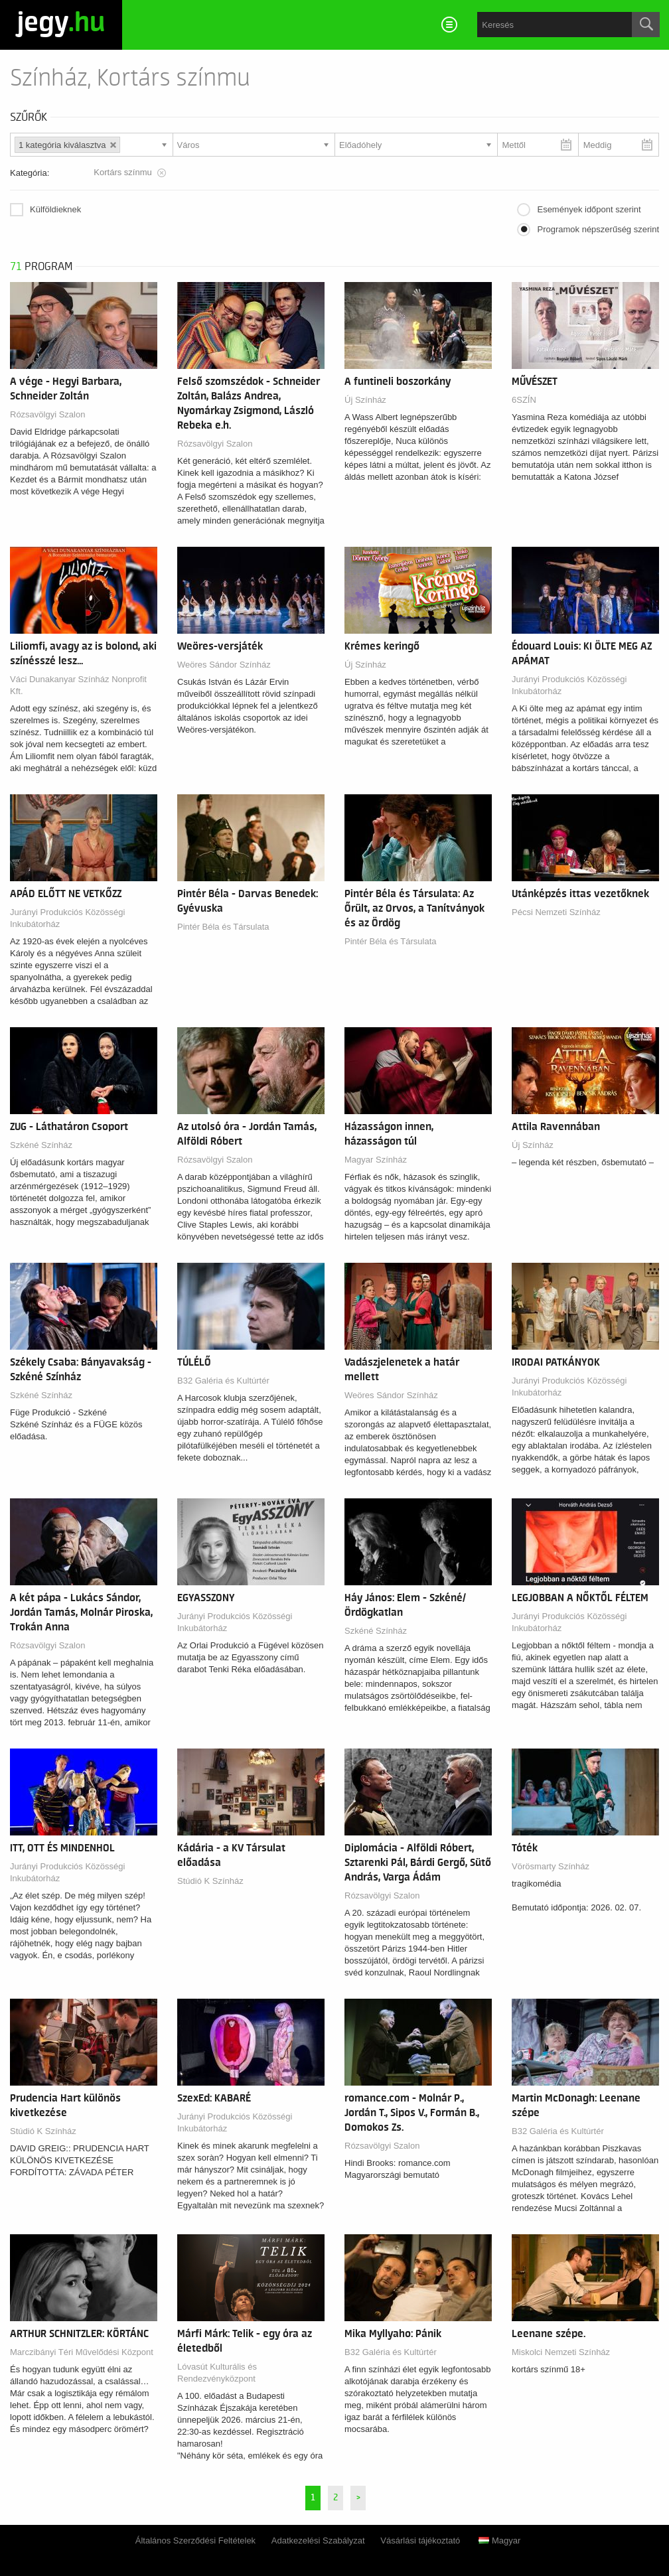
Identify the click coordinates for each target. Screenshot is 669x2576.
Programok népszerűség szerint (598, 229)
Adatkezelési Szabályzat (318, 2540)
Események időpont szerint (588, 209)
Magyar (499, 2540)
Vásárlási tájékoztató (420, 2540)
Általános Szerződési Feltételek (195, 2540)
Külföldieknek (55, 209)
